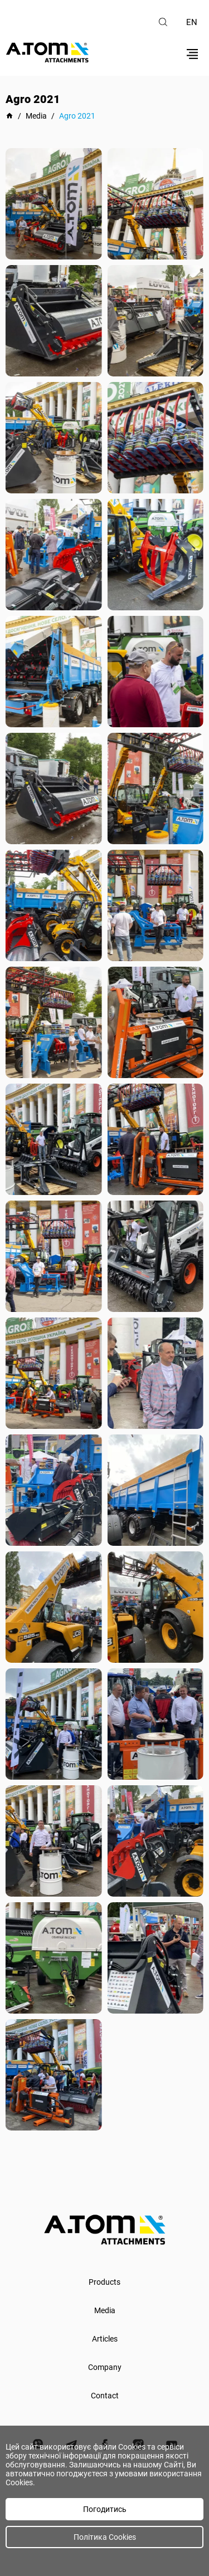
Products (104, 2282)
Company (104, 2367)
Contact (105, 2395)
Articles (105, 2338)
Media (104, 2310)
